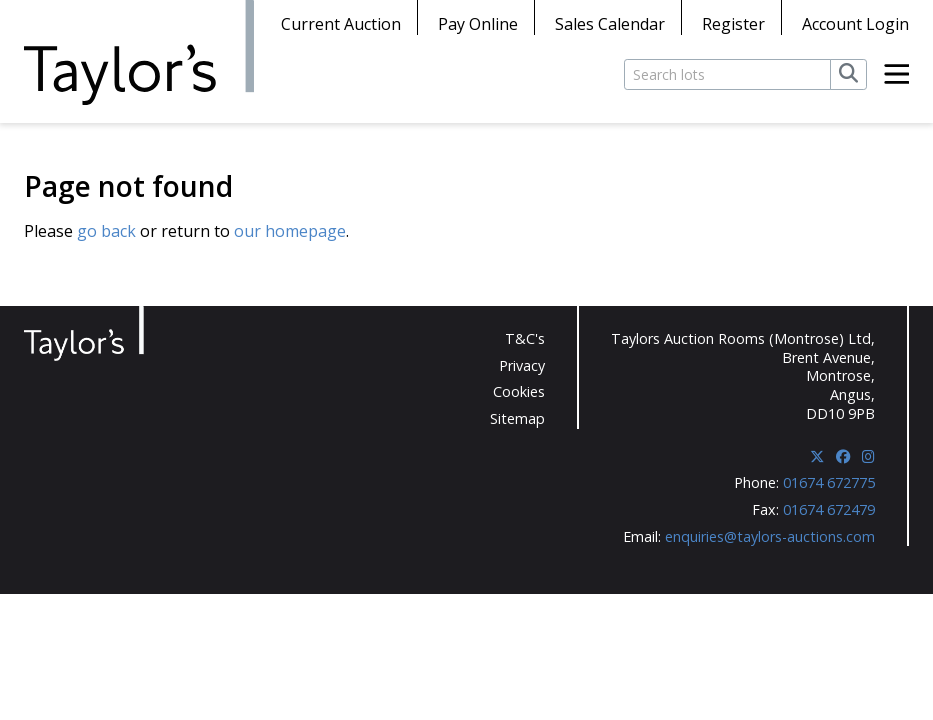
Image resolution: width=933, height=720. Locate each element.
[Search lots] (727, 74)
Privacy (522, 365)
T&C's (525, 338)
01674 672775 (829, 482)
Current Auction (341, 24)
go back (106, 231)
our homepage (290, 231)
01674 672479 (829, 509)
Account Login (855, 24)
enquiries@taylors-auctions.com (770, 536)
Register (733, 24)
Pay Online (478, 24)
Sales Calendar (610, 24)
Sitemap (517, 418)
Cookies (519, 391)
